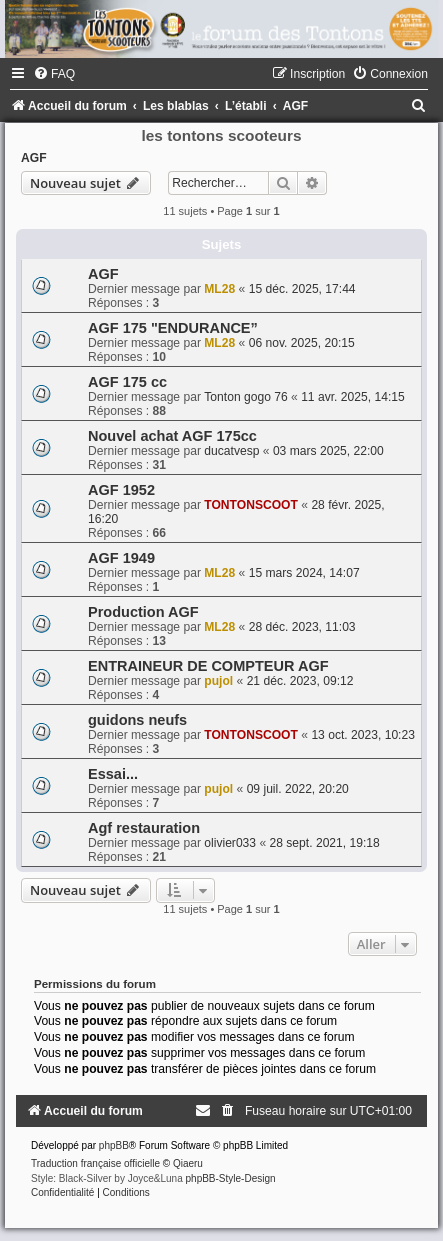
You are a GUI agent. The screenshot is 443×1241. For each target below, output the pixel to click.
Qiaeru (188, 1163)
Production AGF (143, 612)
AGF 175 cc (127, 382)
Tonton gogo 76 (245, 397)
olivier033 (230, 843)
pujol (218, 681)
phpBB (114, 1145)
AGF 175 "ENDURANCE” (173, 328)
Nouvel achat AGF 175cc (172, 436)
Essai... (113, 774)
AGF (34, 158)
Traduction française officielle (95, 1163)
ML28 (219, 289)
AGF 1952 (121, 490)
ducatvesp (231, 451)
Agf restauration (144, 828)
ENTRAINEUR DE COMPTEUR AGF (208, 666)
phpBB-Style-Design (231, 1178)
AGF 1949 (121, 558)
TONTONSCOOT (251, 505)
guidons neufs (137, 720)
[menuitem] (54, 74)
